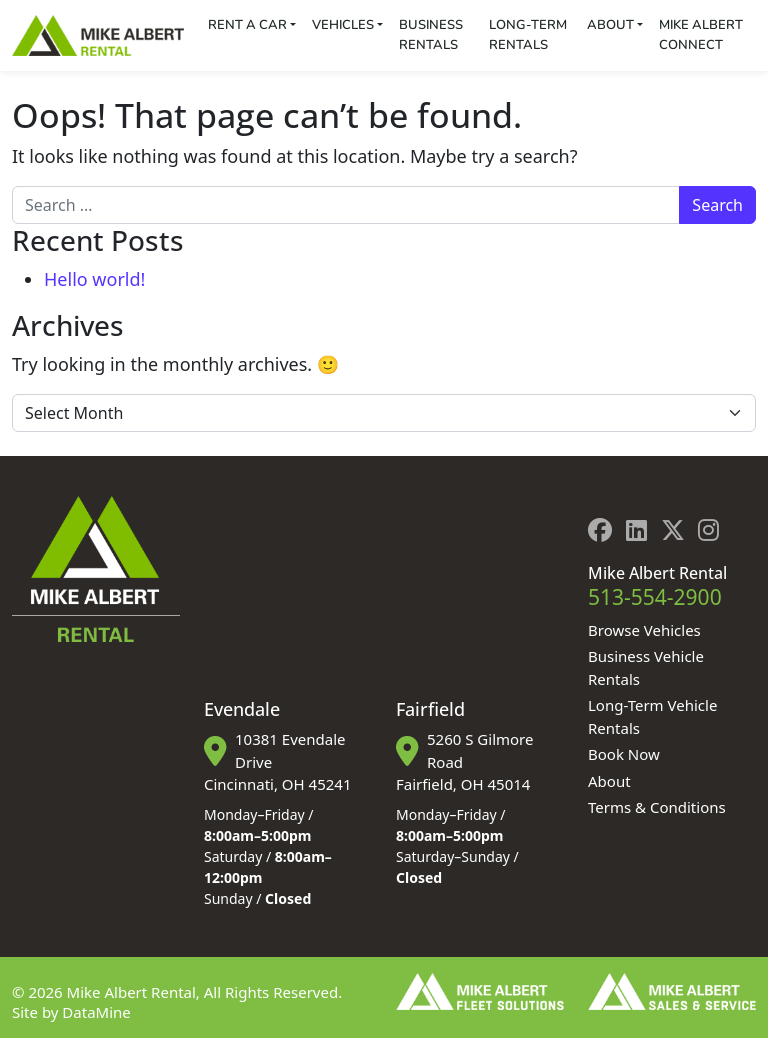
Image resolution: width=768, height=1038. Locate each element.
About (610, 25)
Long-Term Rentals (528, 35)
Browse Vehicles (644, 630)
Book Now (624, 754)
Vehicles (343, 25)
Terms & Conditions (657, 807)
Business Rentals (431, 35)
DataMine (96, 1012)
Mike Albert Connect (701, 35)
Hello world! (94, 279)
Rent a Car (247, 25)
